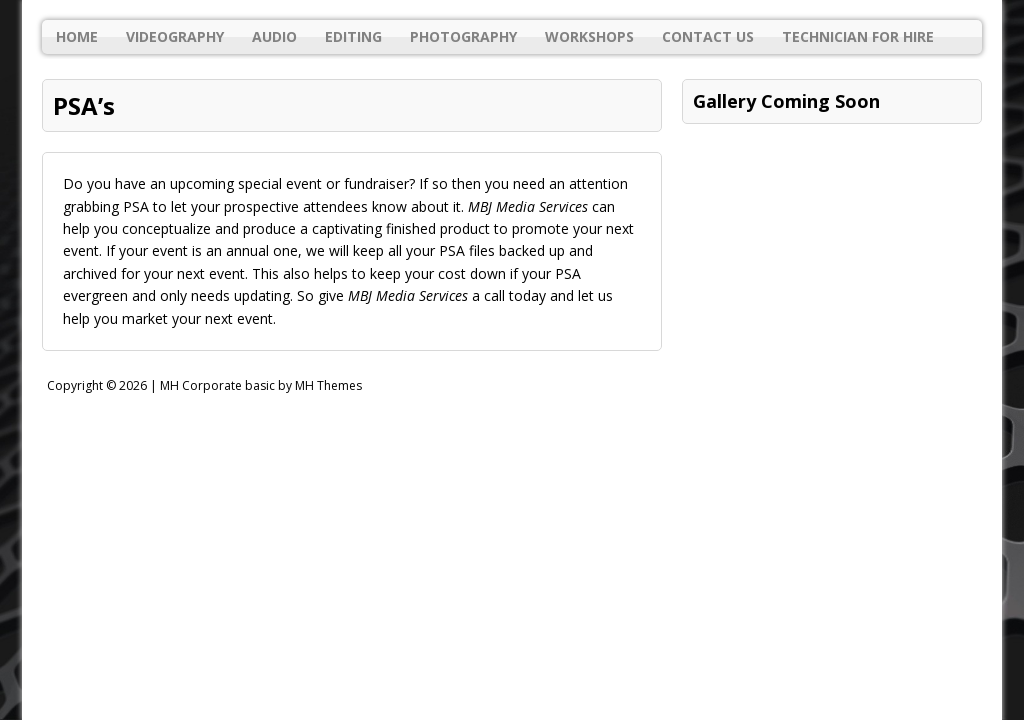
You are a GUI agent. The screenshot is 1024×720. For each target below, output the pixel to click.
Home (77, 36)
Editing (353, 36)
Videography (175, 36)
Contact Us (708, 36)
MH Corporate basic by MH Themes (261, 385)
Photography (463, 36)
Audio (274, 36)
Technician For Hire (858, 36)
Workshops (589, 36)
